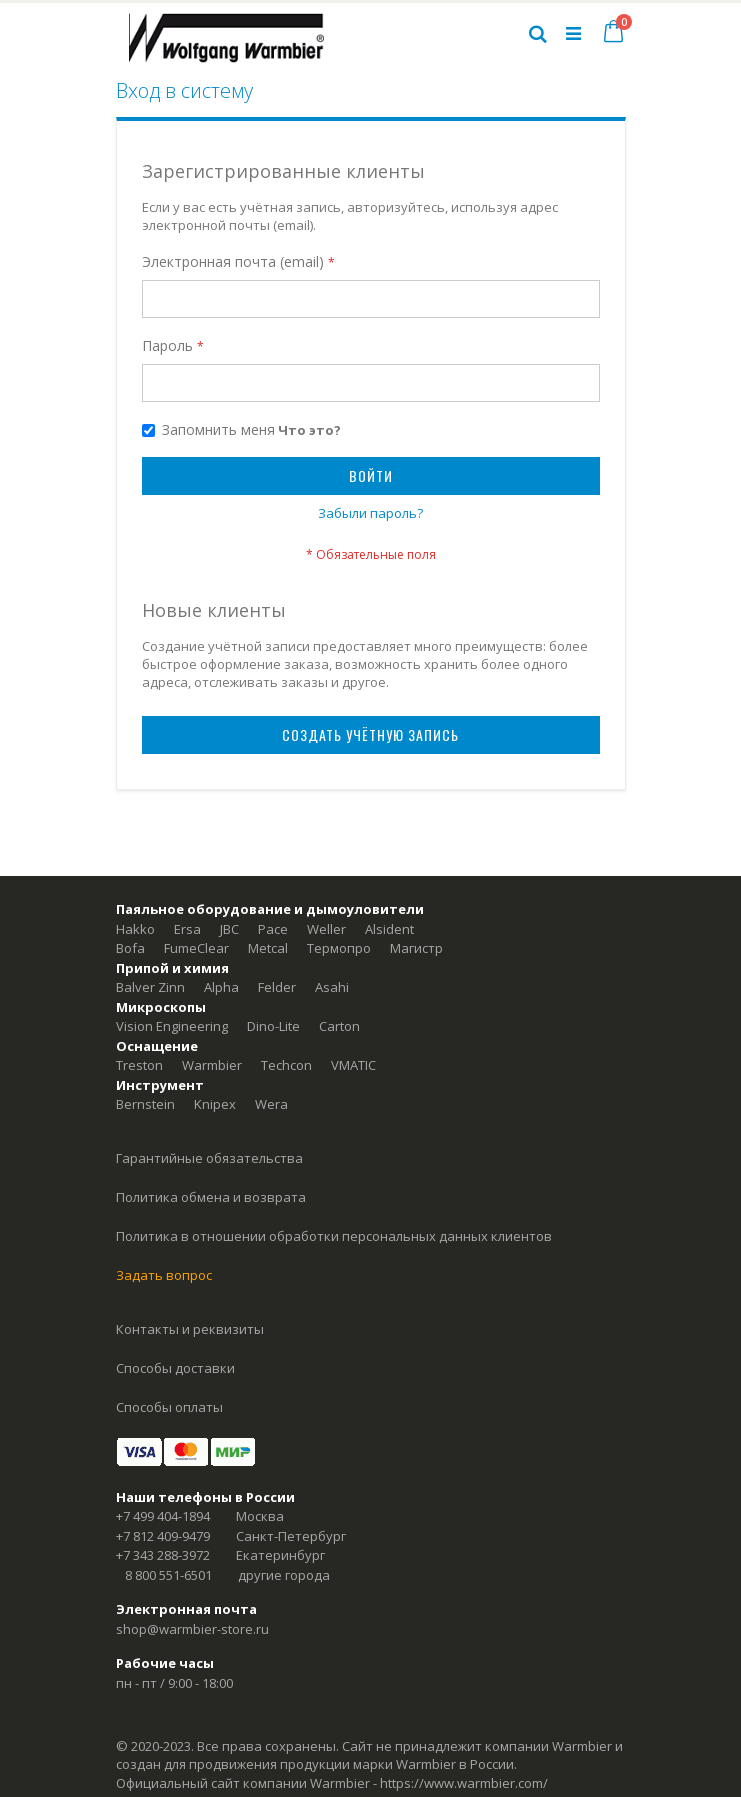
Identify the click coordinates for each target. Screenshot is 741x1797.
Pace (273, 929)
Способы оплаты (169, 1407)
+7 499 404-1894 (163, 1516)
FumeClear (196, 948)
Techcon (286, 1065)
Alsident (389, 929)
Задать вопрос (164, 1275)
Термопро (339, 948)
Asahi (332, 987)
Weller (326, 929)
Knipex (215, 1104)
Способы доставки (175, 1368)
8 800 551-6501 (168, 1575)
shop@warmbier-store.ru (192, 1629)
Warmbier (212, 1065)
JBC (229, 929)
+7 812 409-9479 (163, 1536)
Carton (339, 1026)
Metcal (268, 948)
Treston (139, 1065)
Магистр (416, 948)
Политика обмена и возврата (211, 1197)
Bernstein (145, 1104)
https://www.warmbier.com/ (464, 1783)
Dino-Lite (273, 1026)
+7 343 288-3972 (163, 1555)
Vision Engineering (172, 1026)
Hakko (135, 929)
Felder (277, 987)
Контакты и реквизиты (190, 1329)
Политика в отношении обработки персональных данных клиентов (334, 1236)
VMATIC (353, 1065)
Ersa (187, 929)
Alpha (221, 987)
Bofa (130, 948)
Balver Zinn (150, 987)
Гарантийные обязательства (209, 1158)
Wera (271, 1104)
